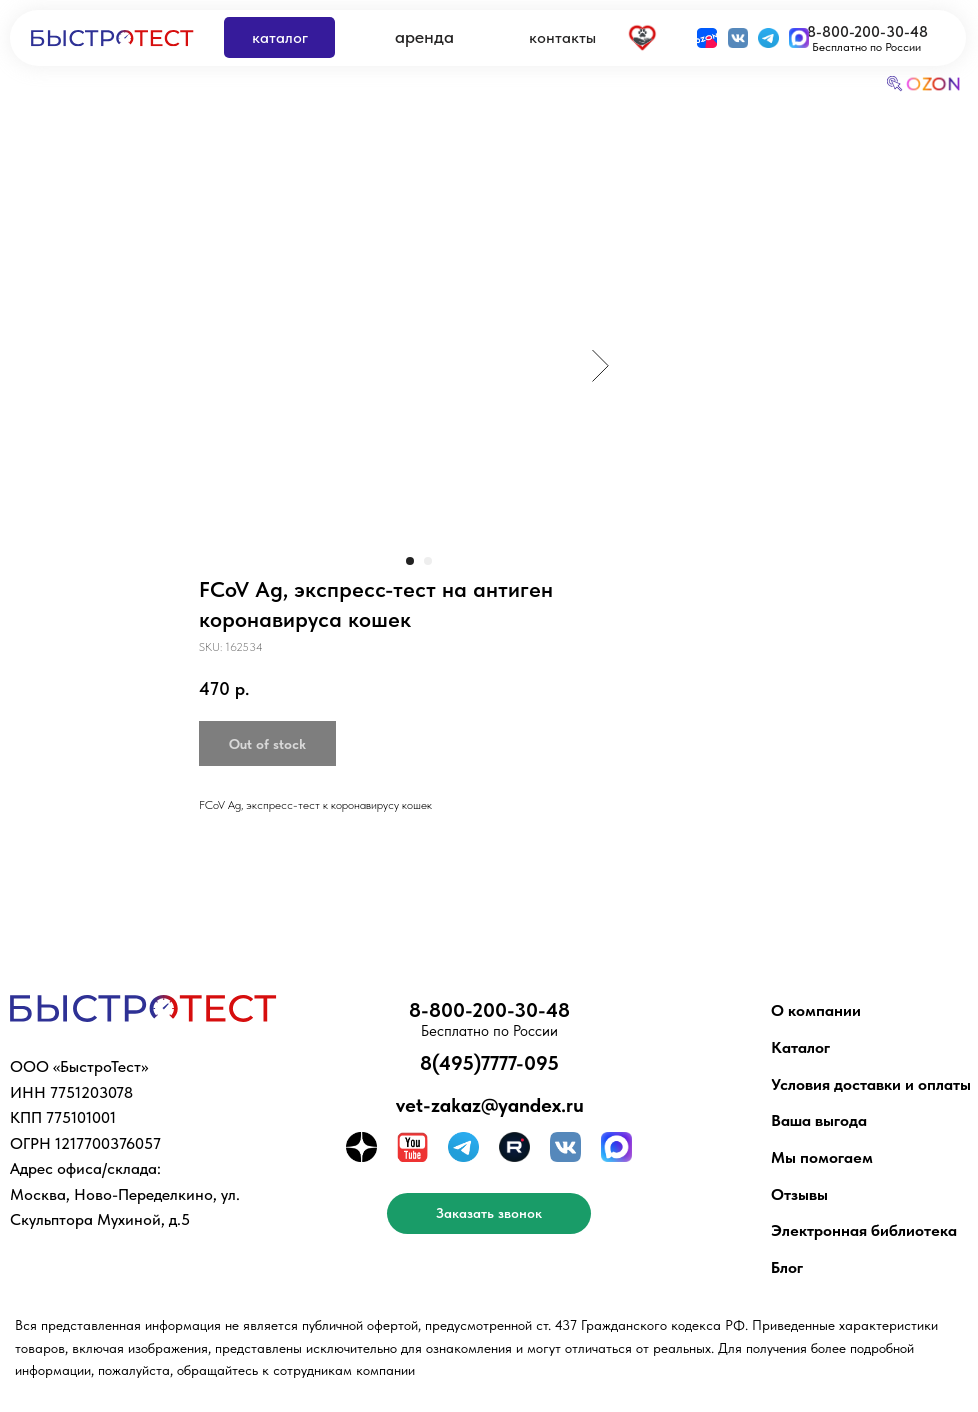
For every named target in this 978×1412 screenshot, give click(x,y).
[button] (489, 1213)
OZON (934, 84)
